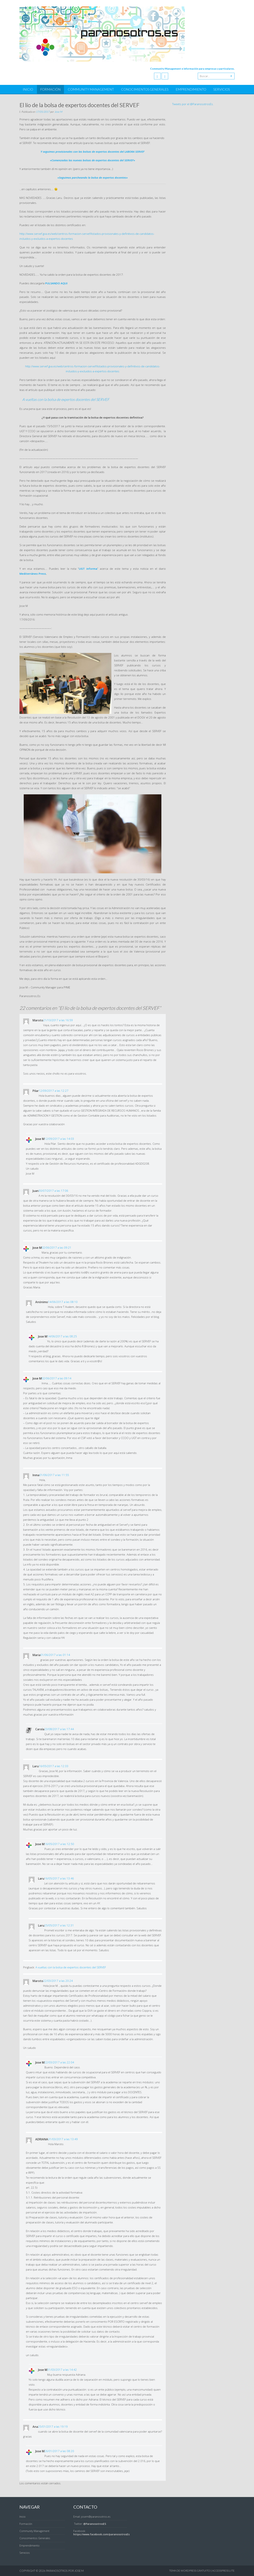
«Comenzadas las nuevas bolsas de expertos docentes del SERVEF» (92, 160)
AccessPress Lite (223, 2570)
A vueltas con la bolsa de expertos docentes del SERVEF (65, 399)
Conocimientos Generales (145, 89)
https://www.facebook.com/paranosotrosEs (101, 2534)
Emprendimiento (191, 89)
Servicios (221, 89)
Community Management (91, 89)
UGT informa (88, 568)
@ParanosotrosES (94, 2524)
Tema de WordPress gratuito (189, 2570)
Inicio (28, 89)
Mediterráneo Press (32, 573)
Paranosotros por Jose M (65, 2570)
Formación (50, 89)
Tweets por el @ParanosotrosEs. (193, 104)
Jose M (58, 111)
